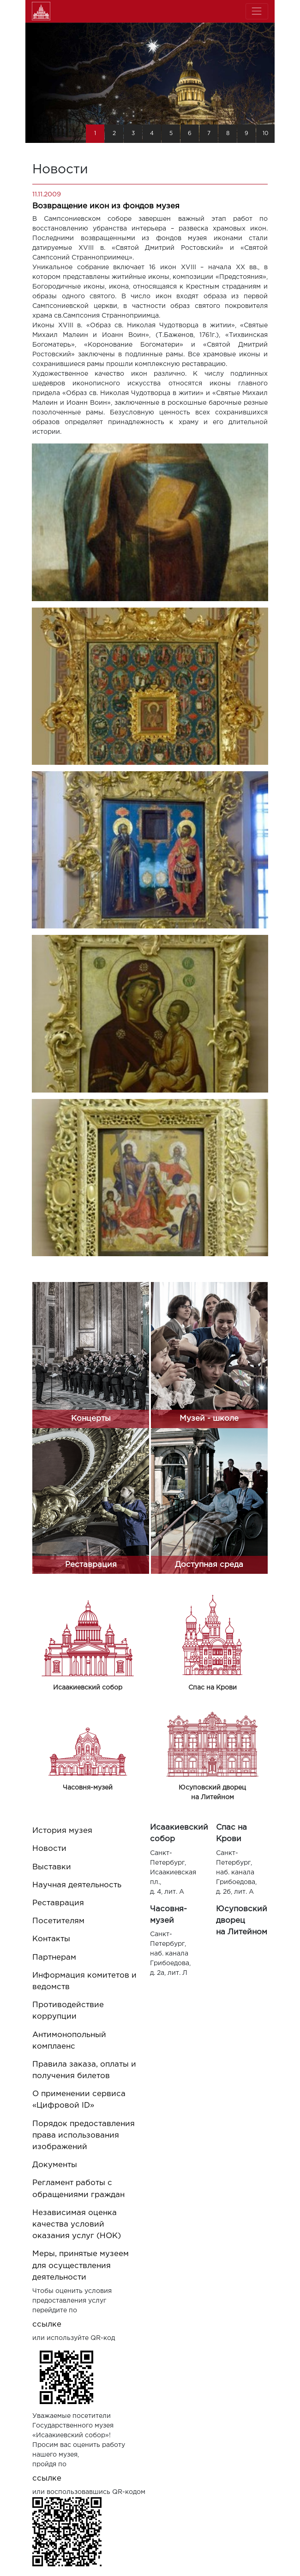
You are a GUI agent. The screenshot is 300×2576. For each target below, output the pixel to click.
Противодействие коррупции (68, 2011)
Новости (49, 1848)
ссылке (46, 2324)
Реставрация (58, 1903)
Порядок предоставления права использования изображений (83, 2136)
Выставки (51, 1867)
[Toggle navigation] (257, 11)
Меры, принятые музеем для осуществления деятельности (80, 2266)
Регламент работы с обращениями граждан (78, 2189)
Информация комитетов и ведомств (84, 1981)
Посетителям (58, 1921)
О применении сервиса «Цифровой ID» (79, 2100)
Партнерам (54, 1957)
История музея (62, 1830)
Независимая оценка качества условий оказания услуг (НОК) (76, 2224)
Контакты (51, 1939)
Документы (54, 2165)
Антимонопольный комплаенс (69, 2041)
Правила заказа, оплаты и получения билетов (84, 2070)
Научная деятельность (76, 1885)
